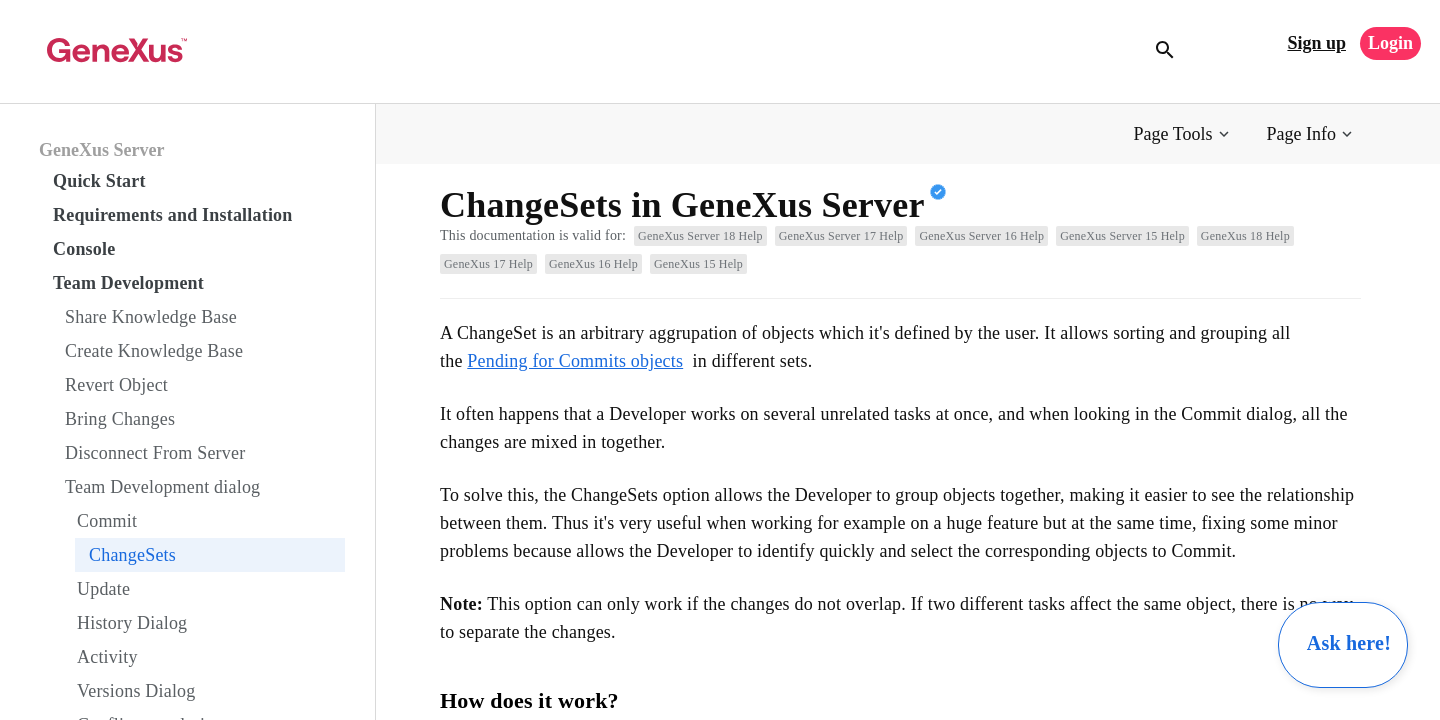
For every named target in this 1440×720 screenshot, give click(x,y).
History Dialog (132, 623)
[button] (1183, 134)
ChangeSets (132, 555)
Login (1390, 43)
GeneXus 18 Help (1245, 236)
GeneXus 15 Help (698, 264)
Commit (107, 521)
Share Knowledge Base (151, 317)
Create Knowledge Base (154, 351)
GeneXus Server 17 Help (841, 236)
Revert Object (116, 385)
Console (84, 249)
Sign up (1316, 43)
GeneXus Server (101, 150)
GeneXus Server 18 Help (700, 236)
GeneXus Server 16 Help (981, 236)
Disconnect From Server (155, 453)
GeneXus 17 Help (488, 264)
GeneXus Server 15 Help (1122, 236)
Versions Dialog (136, 691)
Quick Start (99, 181)
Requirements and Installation (173, 215)
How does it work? (529, 700)
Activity (107, 657)
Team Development (128, 283)
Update (103, 589)
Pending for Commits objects (575, 361)
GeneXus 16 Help (593, 264)
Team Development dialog (162, 487)
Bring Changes (120, 419)
